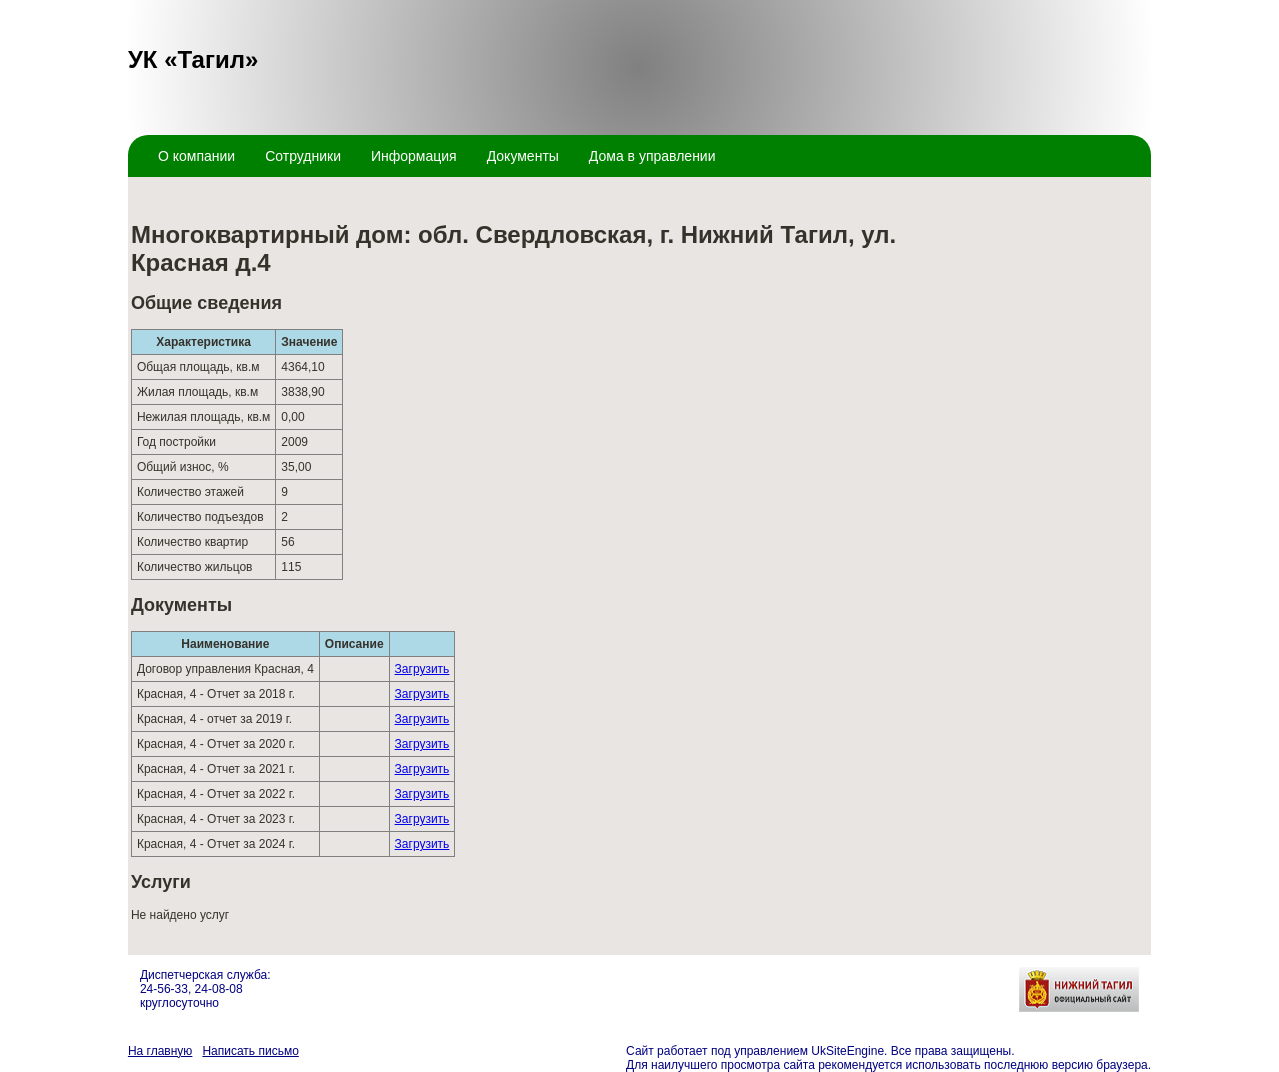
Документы (523, 156)
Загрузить (422, 669)
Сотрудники (303, 156)
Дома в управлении (652, 156)
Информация (414, 156)
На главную (160, 1051)
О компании (196, 156)
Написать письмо (250, 1051)
